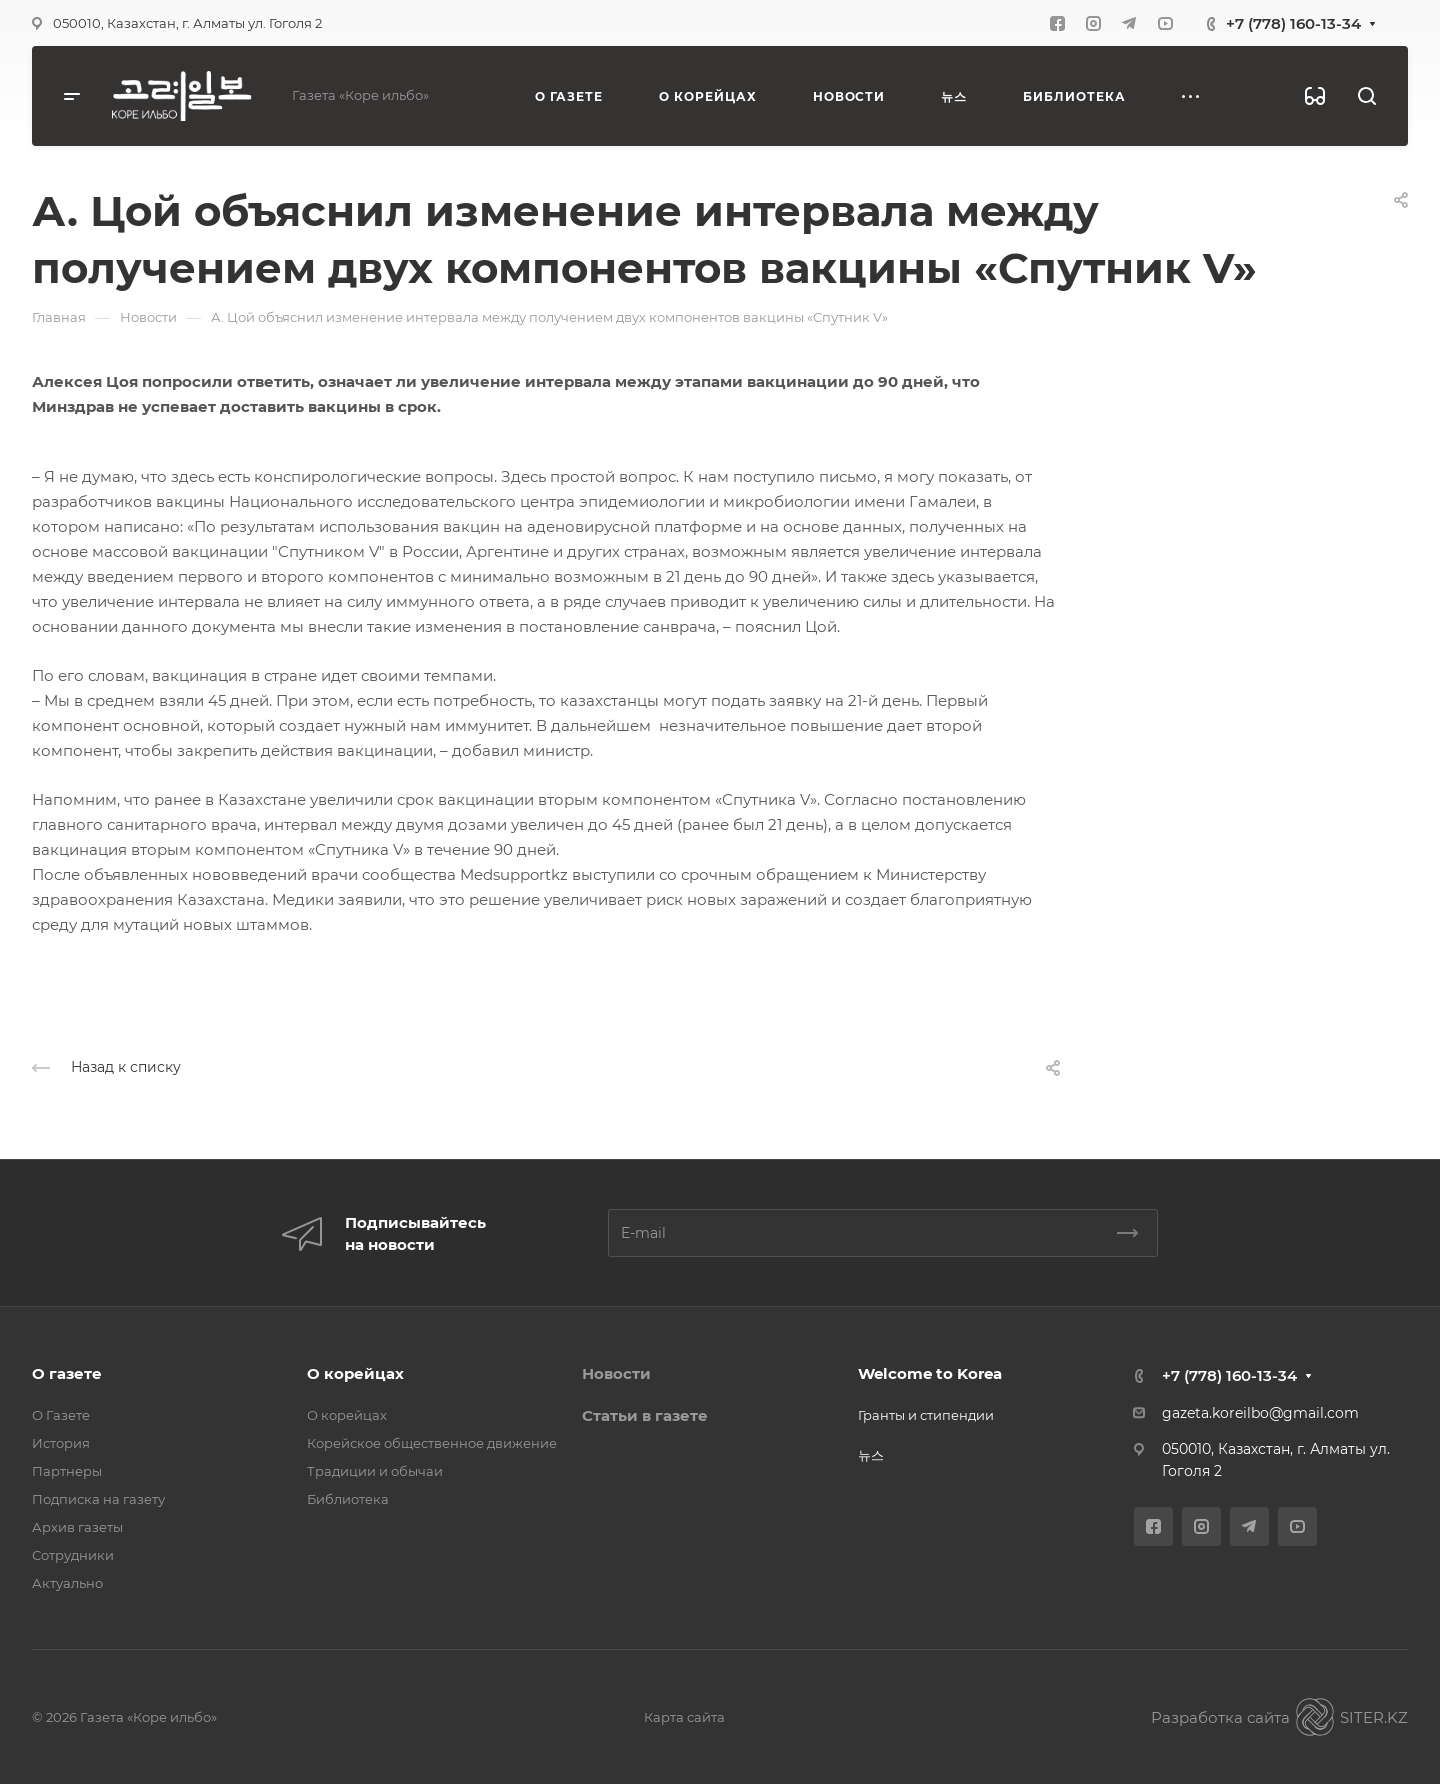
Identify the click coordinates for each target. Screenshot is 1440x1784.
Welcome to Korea (930, 1373)
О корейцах (355, 1373)
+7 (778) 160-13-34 (1293, 23)
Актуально (67, 1583)
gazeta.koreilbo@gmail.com (1260, 1413)
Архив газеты (77, 1527)
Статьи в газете (645, 1415)
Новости (616, 1373)
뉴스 (871, 1455)
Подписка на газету (98, 1499)
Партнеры (67, 1471)
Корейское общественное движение (432, 1443)
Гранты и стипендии (926, 1415)
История (61, 1443)
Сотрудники (73, 1555)
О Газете (61, 1415)
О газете (67, 1373)
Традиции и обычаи (375, 1471)
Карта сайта (684, 1717)
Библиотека (348, 1499)
